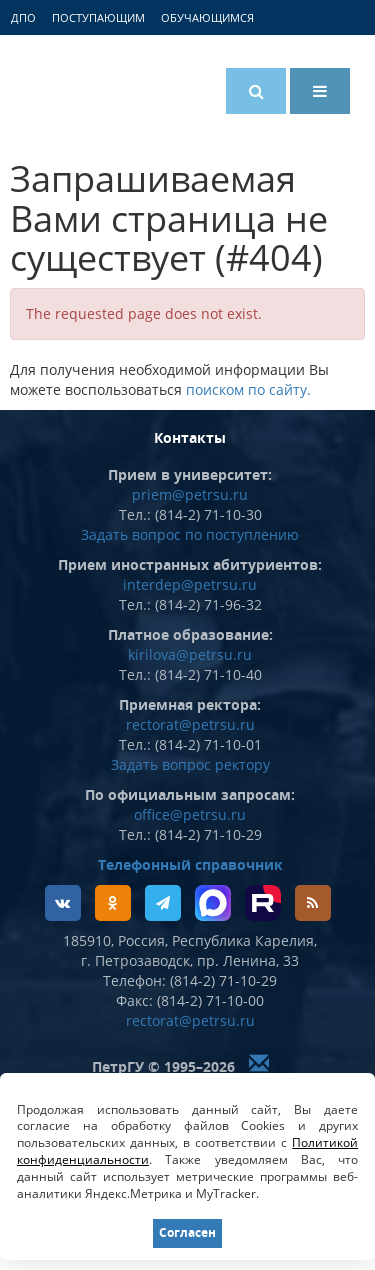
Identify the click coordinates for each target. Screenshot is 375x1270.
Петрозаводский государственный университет (95, 87)
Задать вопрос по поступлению (190, 534)
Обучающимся (207, 17)
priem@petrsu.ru (190, 494)
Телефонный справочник (190, 864)
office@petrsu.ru (190, 814)
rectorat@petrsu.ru (190, 724)
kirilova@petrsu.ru (190, 654)
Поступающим (98, 17)
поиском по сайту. (248, 389)
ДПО (23, 17)
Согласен (187, 1232)
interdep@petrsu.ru (190, 584)
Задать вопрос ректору (190, 764)
